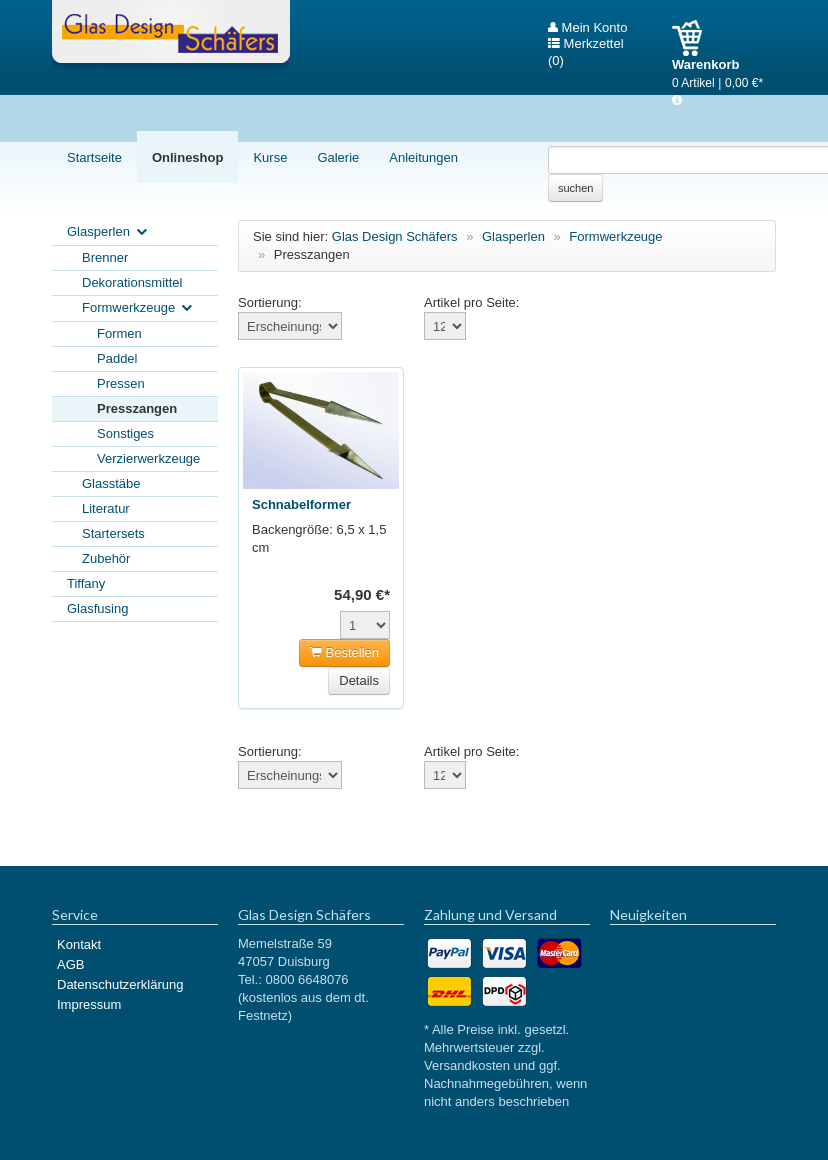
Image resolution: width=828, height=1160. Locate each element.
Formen (119, 333)
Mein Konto (587, 28)
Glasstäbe (111, 483)
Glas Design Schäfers (171, 35)
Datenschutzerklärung (120, 984)
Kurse (270, 157)
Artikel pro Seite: (471, 302)
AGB (70, 964)
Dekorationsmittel (132, 282)
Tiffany (86, 583)
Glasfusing (97, 608)
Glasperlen (108, 232)
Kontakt (79, 944)
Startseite (94, 157)
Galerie (338, 157)
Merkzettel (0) (586, 44)
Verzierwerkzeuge (148, 458)
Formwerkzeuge (138, 308)
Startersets (113, 533)
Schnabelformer (301, 504)
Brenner (105, 257)
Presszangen (137, 408)
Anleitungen (423, 157)
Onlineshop (188, 157)
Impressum (89, 1004)
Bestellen (344, 652)
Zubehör (106, 558)
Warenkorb (694, 38)
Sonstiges (125, 433)
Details (359, 680)
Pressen (121, 383)
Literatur (106, 508)
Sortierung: (270, 302)
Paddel (117, 358)
